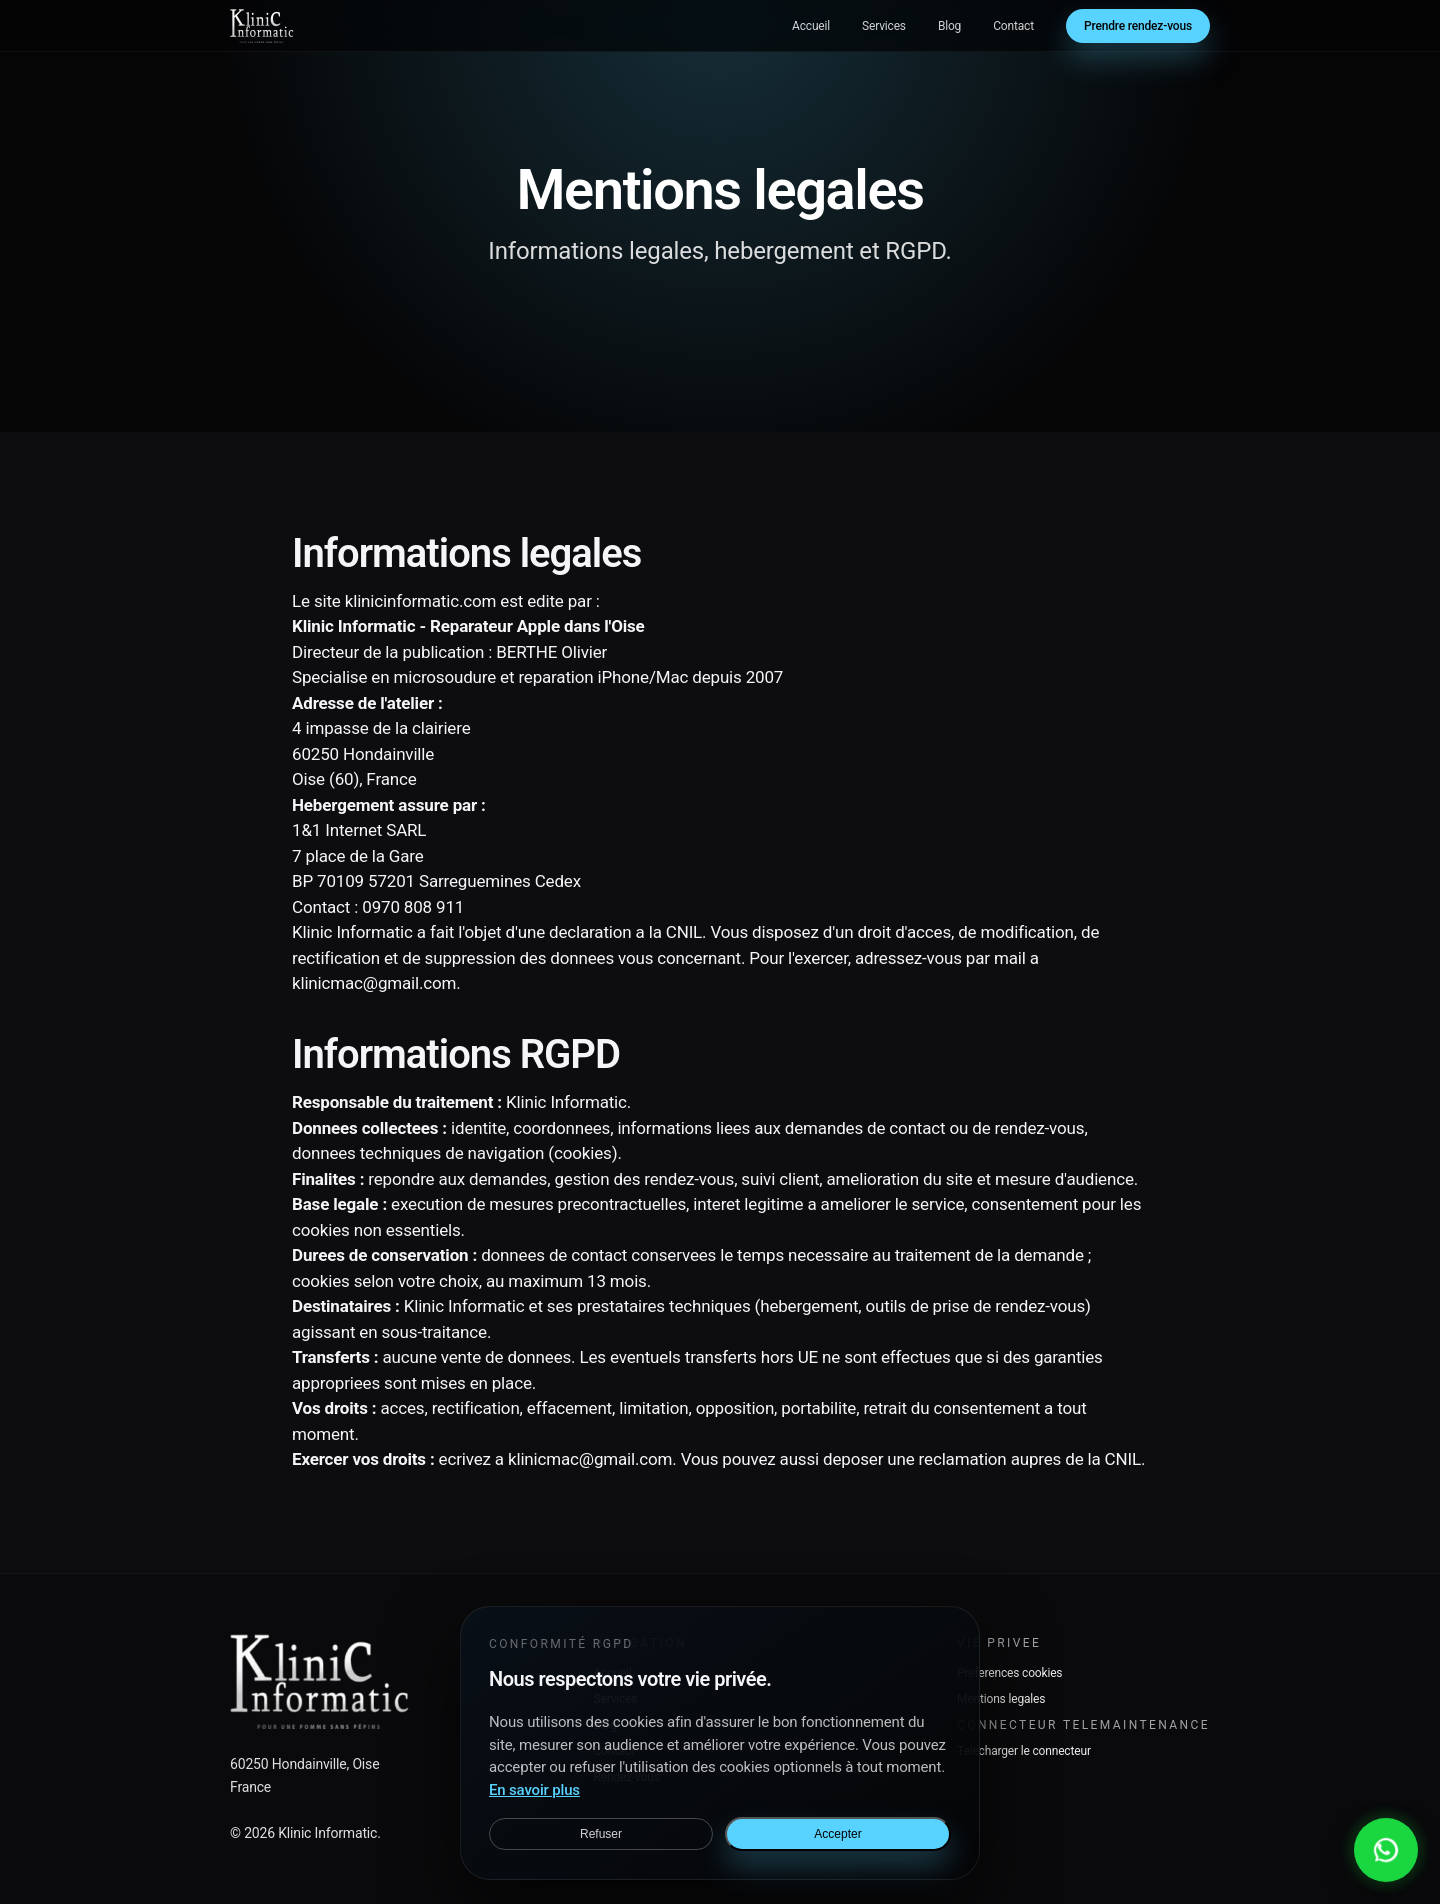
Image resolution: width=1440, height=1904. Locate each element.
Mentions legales (1001, 1699)
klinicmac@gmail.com (374, 983)
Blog (949, 26)
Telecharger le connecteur (1024, 1751)
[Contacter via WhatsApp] (1386, 1850)
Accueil (811, 26)
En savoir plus (534, 1790)
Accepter (837, 1834)
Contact (1013, 26)
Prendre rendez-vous (1138, 26)
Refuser (601, 1834)
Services (884, 26)
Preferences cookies (1009, 1673)
